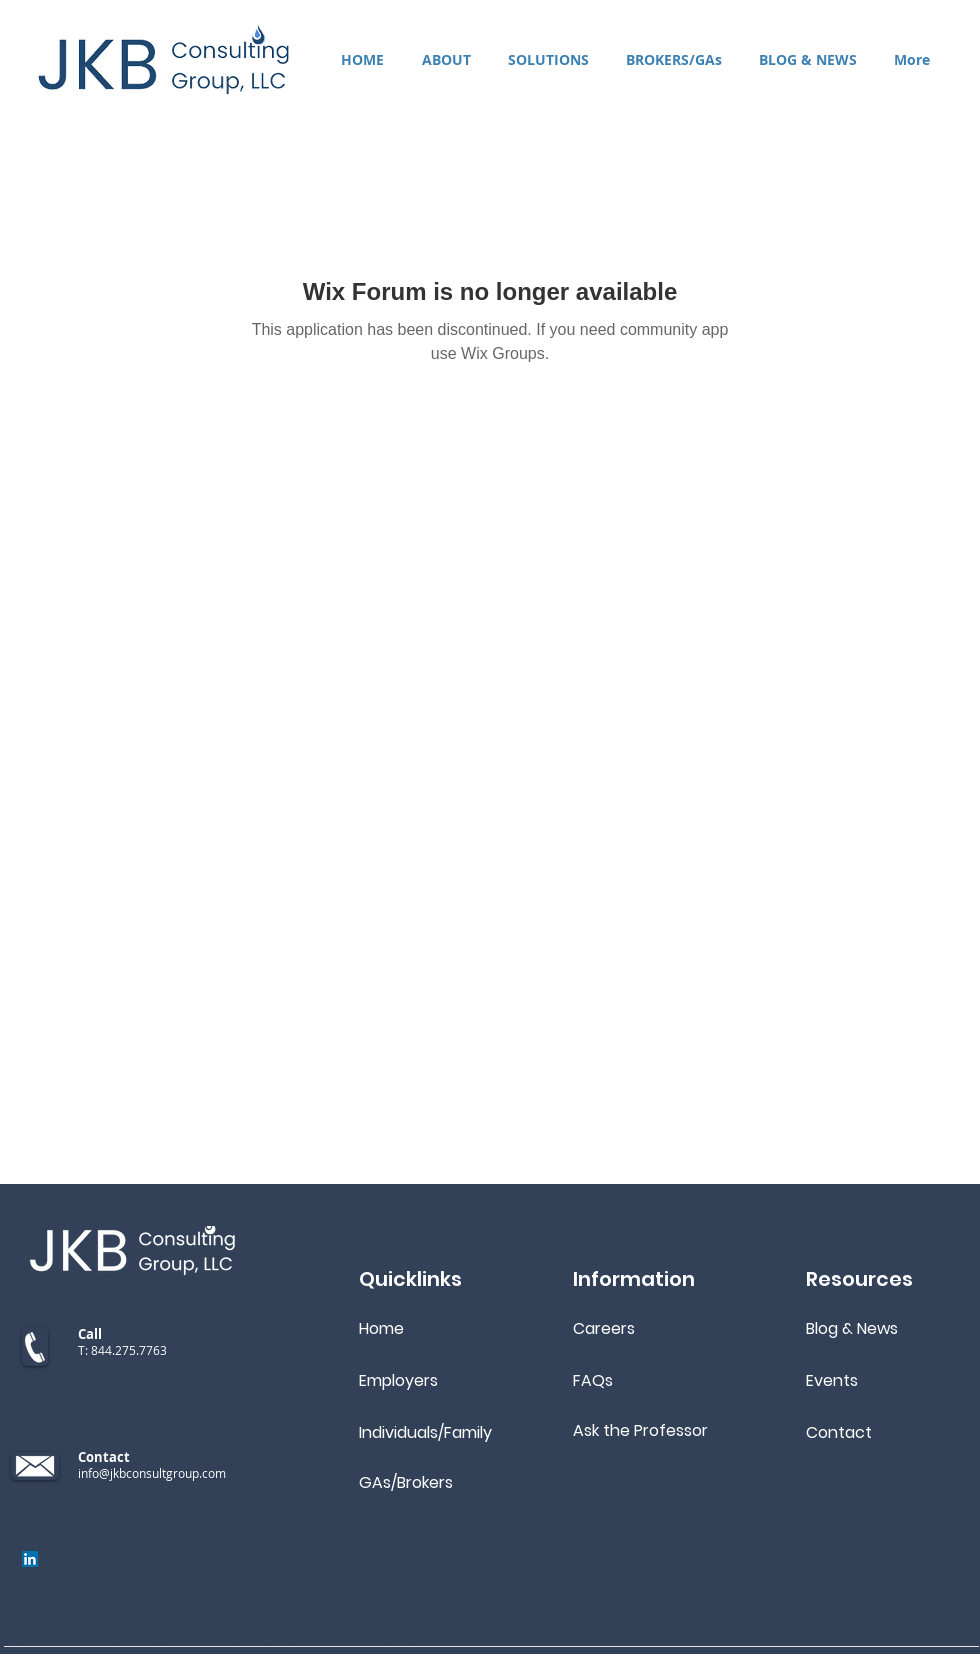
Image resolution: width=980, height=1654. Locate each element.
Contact (839, 1432)
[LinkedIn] (30, 1559)
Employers (398, 1380)
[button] (548, 59)
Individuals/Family (425, 1432)
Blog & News (852, 1328)
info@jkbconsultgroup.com (152, 1473)
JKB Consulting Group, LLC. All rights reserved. (278, 1644)
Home (381, 1328)
